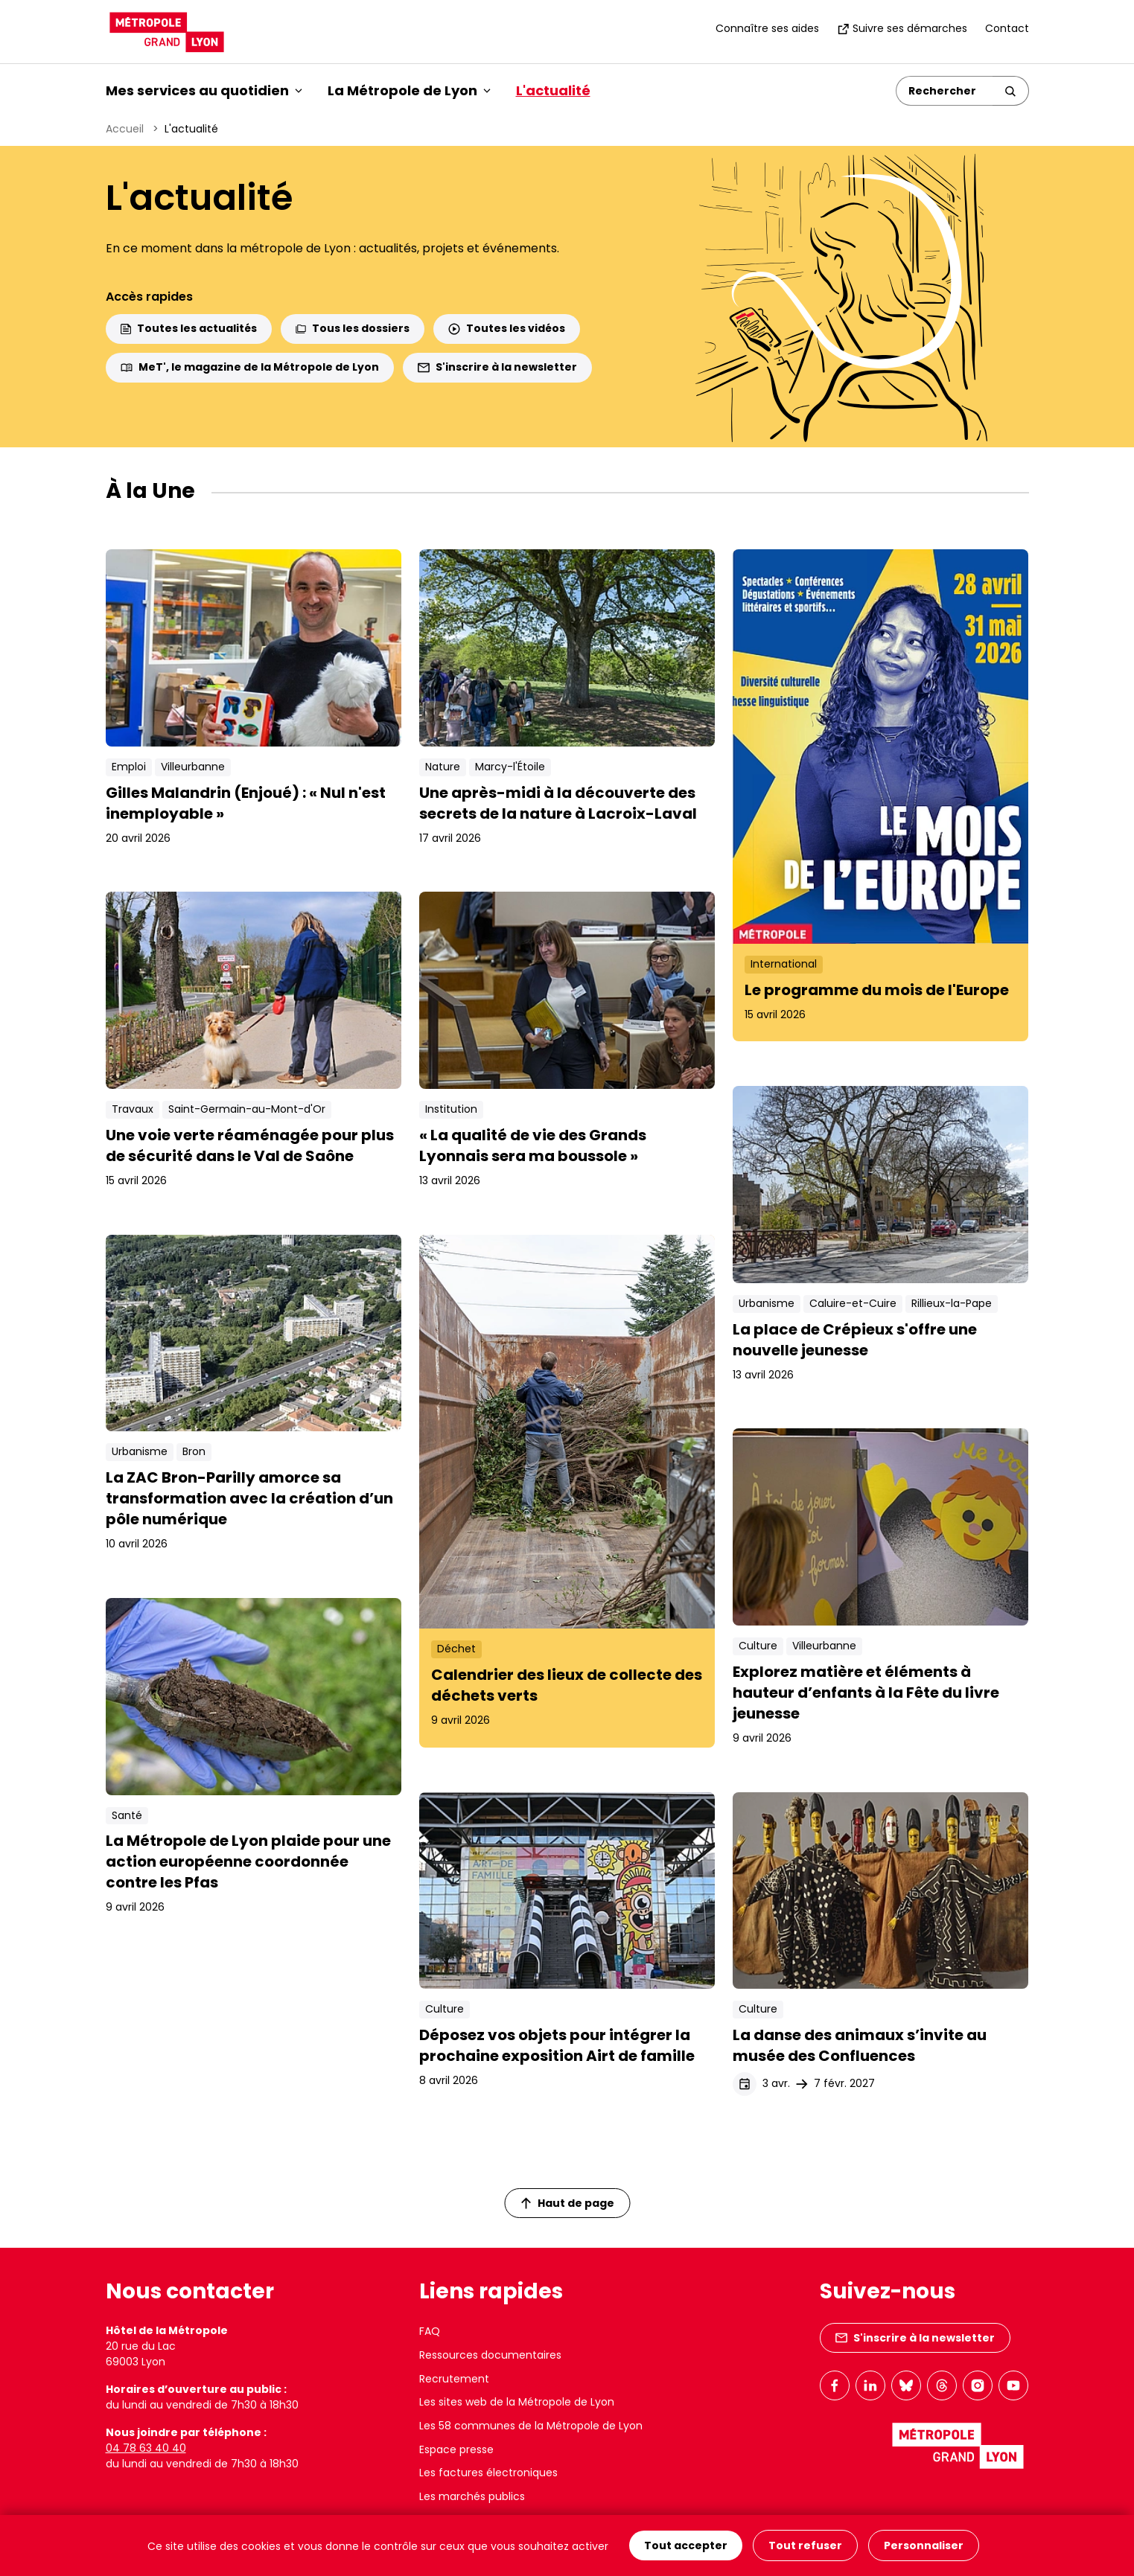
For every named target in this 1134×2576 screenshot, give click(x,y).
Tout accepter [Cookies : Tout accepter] (685, 2545)
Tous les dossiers (353, 328)
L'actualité (553, 90)
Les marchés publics (472, 2496)
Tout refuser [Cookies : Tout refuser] (805, 2545)
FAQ (429, 2331)
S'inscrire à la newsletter (497, 366)
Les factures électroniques (488, 2472)
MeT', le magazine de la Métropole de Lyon (250, 366)
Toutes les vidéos (506, 328)
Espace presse (456, 2449)
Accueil (125, 128)
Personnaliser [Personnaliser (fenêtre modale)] (923, 2545)
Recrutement (454, 2378)
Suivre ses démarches (902, 28)
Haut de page (567, 2203)
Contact (1007, 28)
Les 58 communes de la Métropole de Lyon (531, 2425)
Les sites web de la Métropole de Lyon (516, 2401)
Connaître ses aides (767, 28)
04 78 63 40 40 (146, 2448)
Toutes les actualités (189, 328)
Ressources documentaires (490, 2355)
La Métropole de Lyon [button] (409, 90)
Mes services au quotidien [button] (204, 90)
